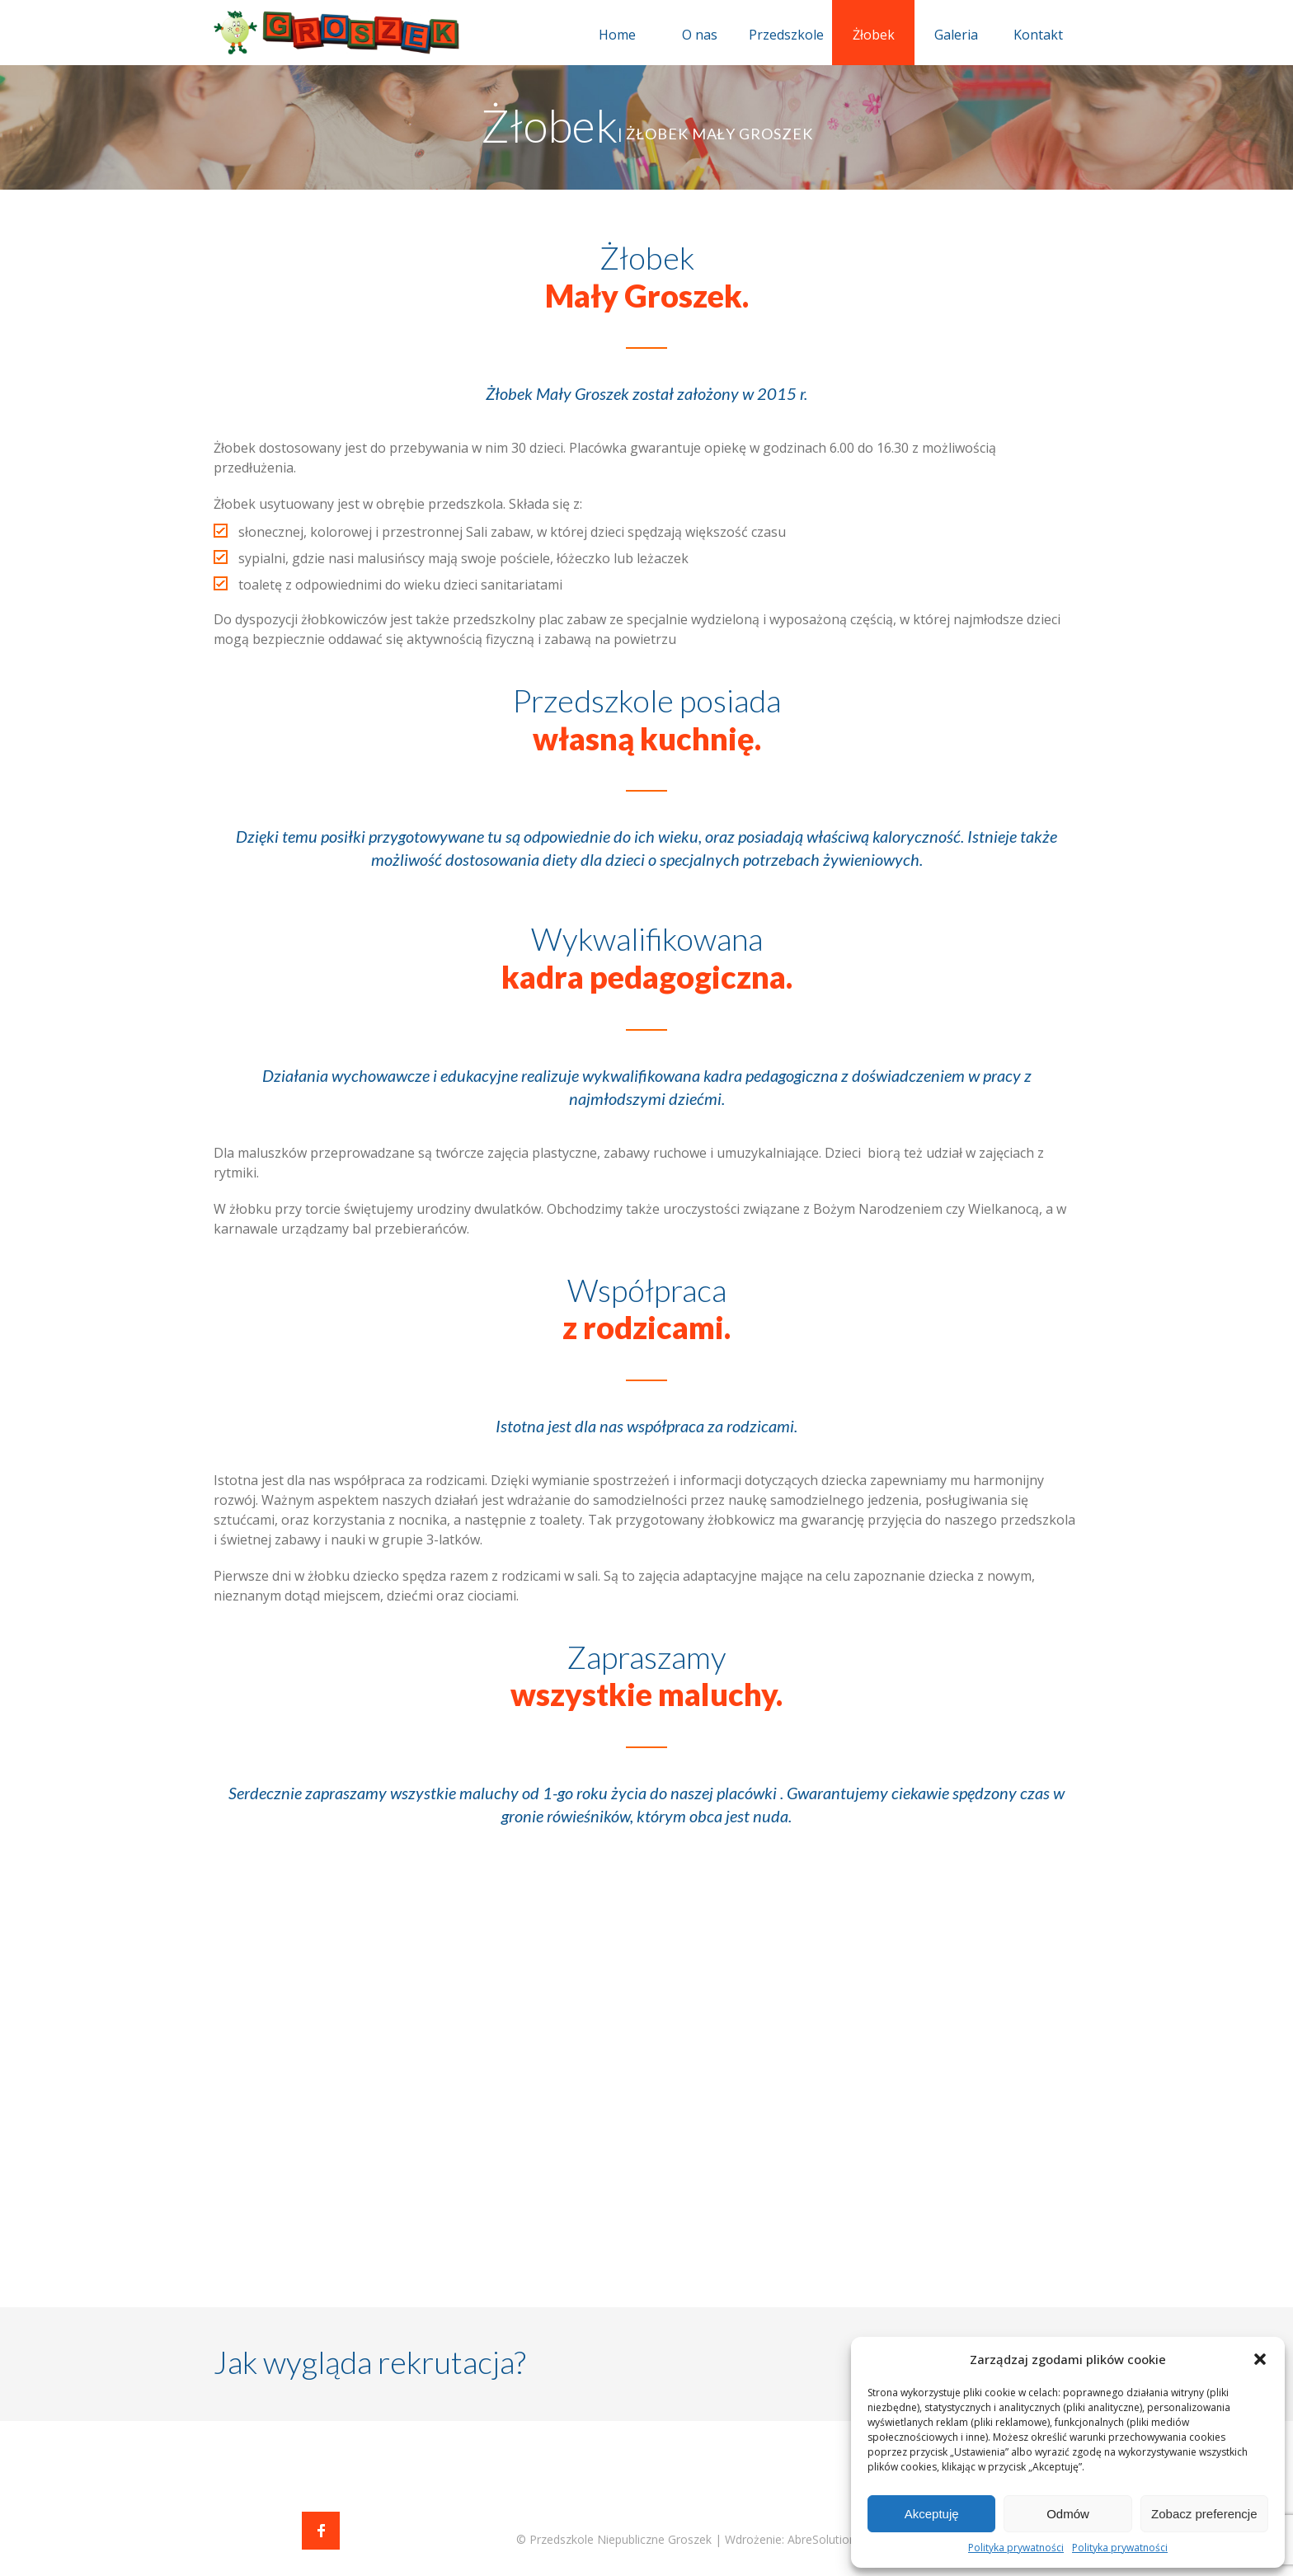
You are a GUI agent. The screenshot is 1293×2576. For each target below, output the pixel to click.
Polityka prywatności (1016, 2548)
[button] (1260, 2359)
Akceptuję (932, 2514)
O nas (699, 35)
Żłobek (874, 35)
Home (617, 35)
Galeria (956, 35)
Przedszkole (786, 35)
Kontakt (1038, 35)
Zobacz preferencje (1204, 2514)
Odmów (1067, 2514)
